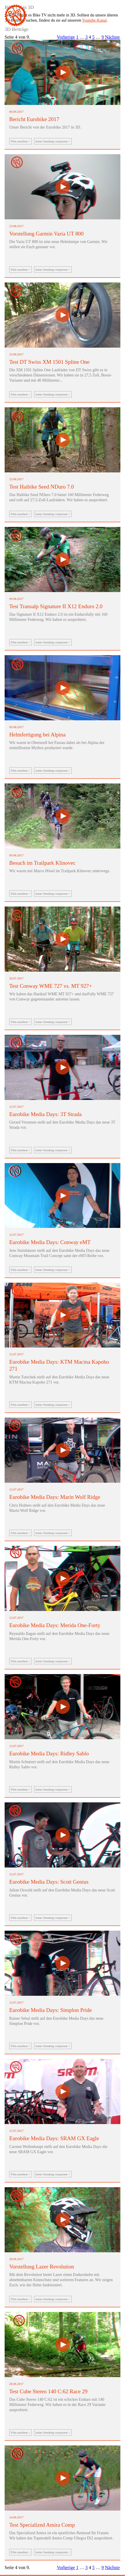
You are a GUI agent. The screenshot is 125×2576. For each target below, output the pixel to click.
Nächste (112, 37)
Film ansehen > (20, 141)
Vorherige (66, 37)
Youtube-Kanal (94, 20)
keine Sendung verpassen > (53, 141)
